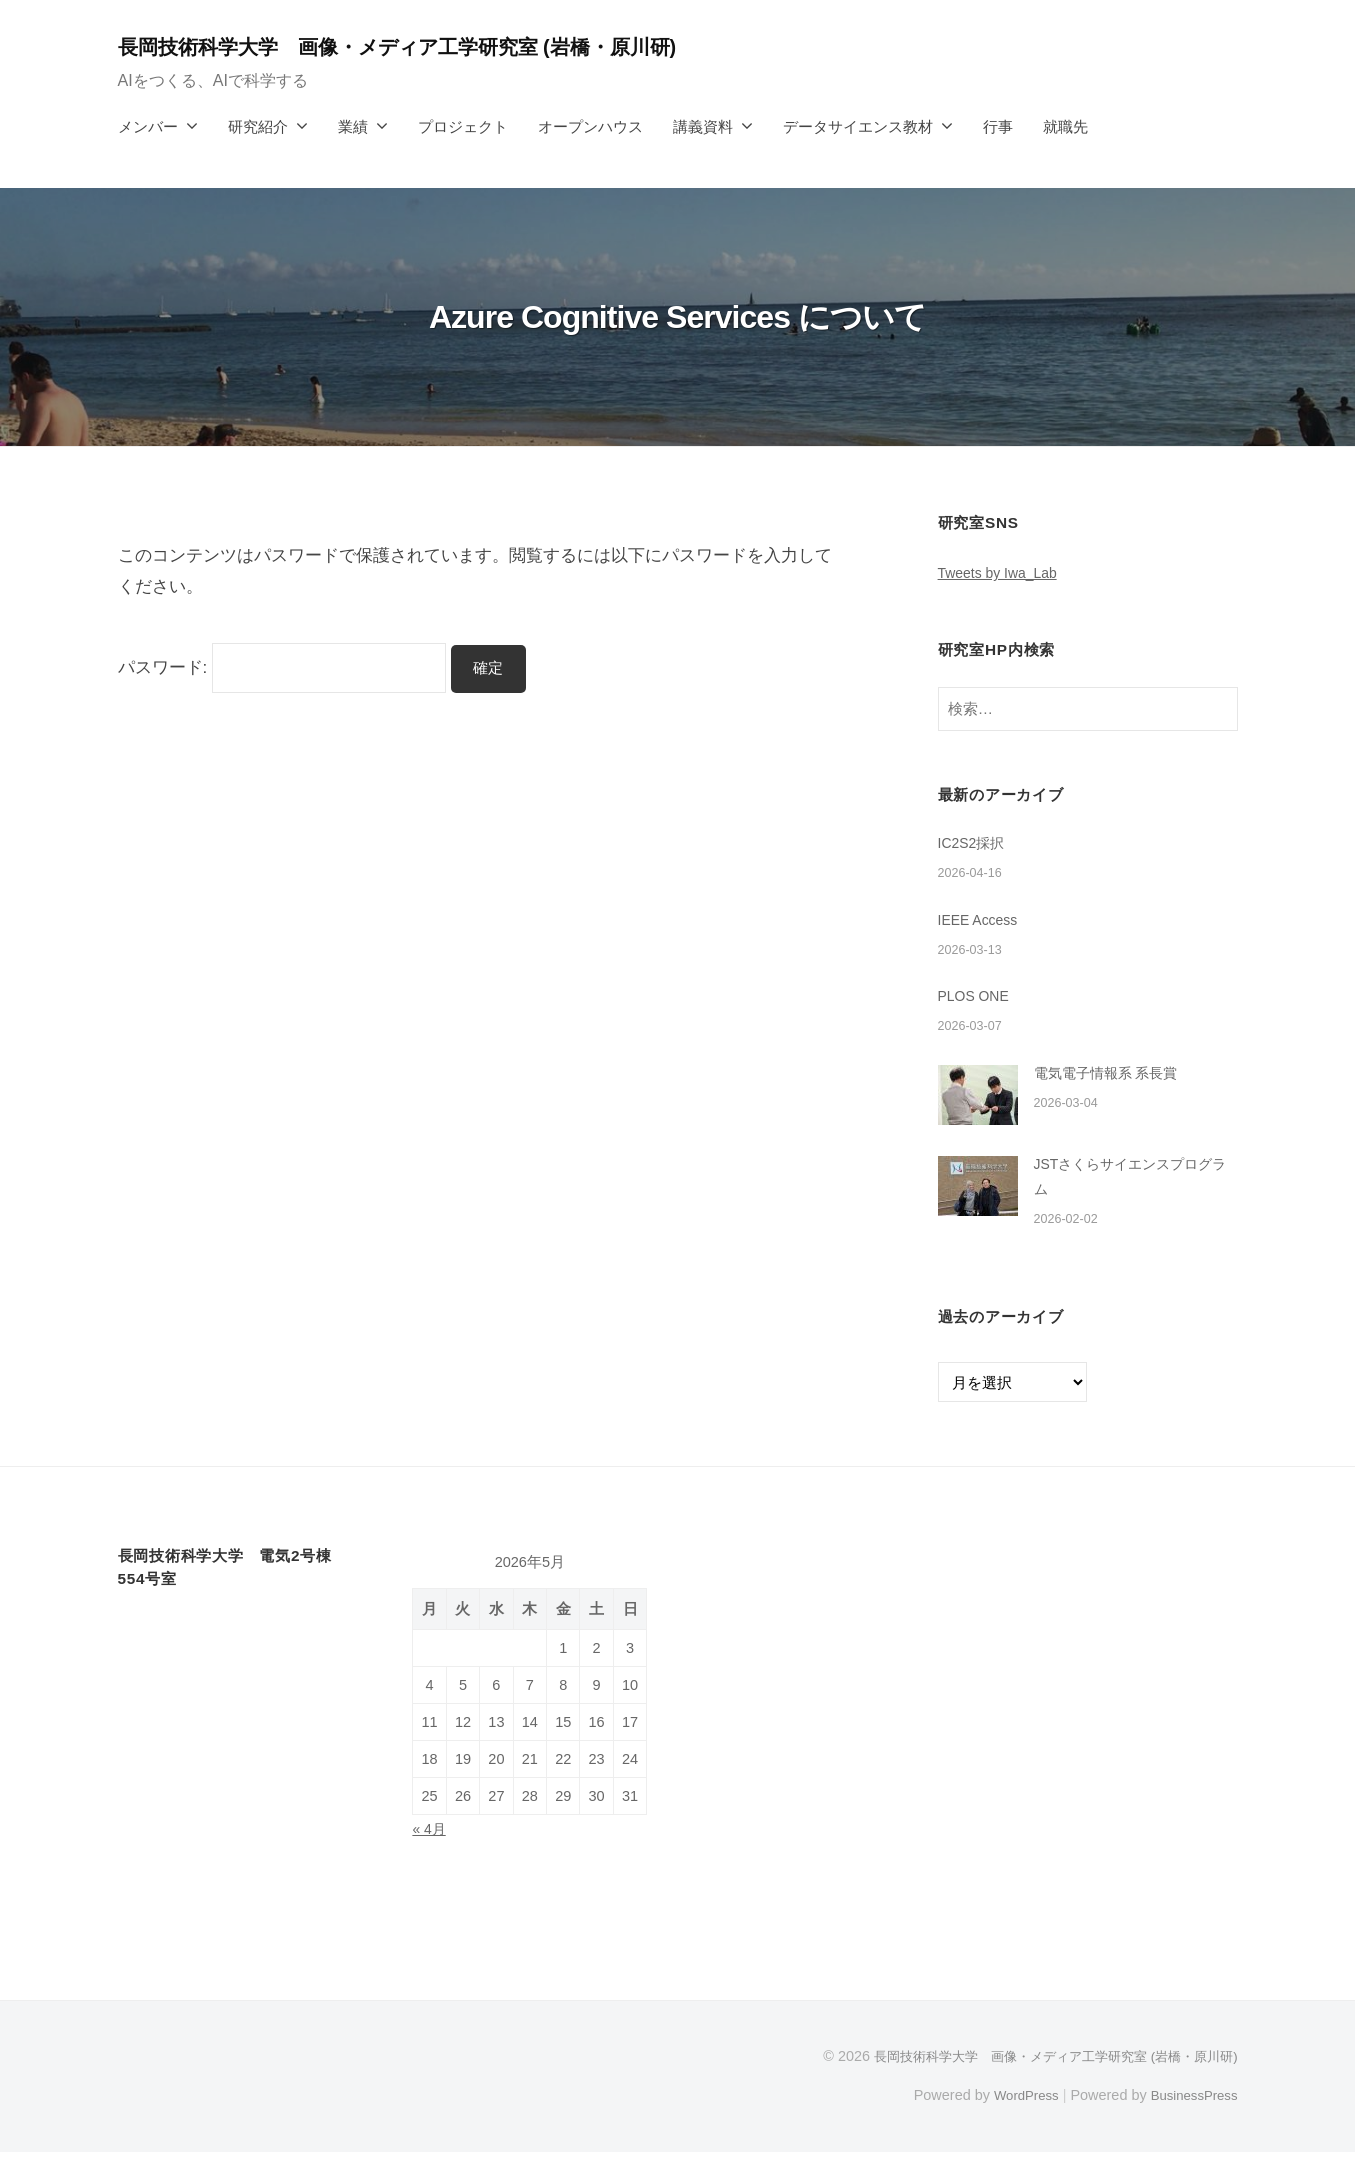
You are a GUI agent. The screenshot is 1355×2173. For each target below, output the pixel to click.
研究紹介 (258, 126)
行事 (998, 126)
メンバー (148, 126)
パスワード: (282, 667)
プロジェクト (463, 126)
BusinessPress (1190, 2116)
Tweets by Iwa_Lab (1003, 572)
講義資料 (703, 126)
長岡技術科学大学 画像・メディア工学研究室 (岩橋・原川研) (427, 46)
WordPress (1014, 2116)
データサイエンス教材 (858, 126)
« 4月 (430, 1850)
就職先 (1065, 126)
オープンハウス (590, 126)
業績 (353, 126)
